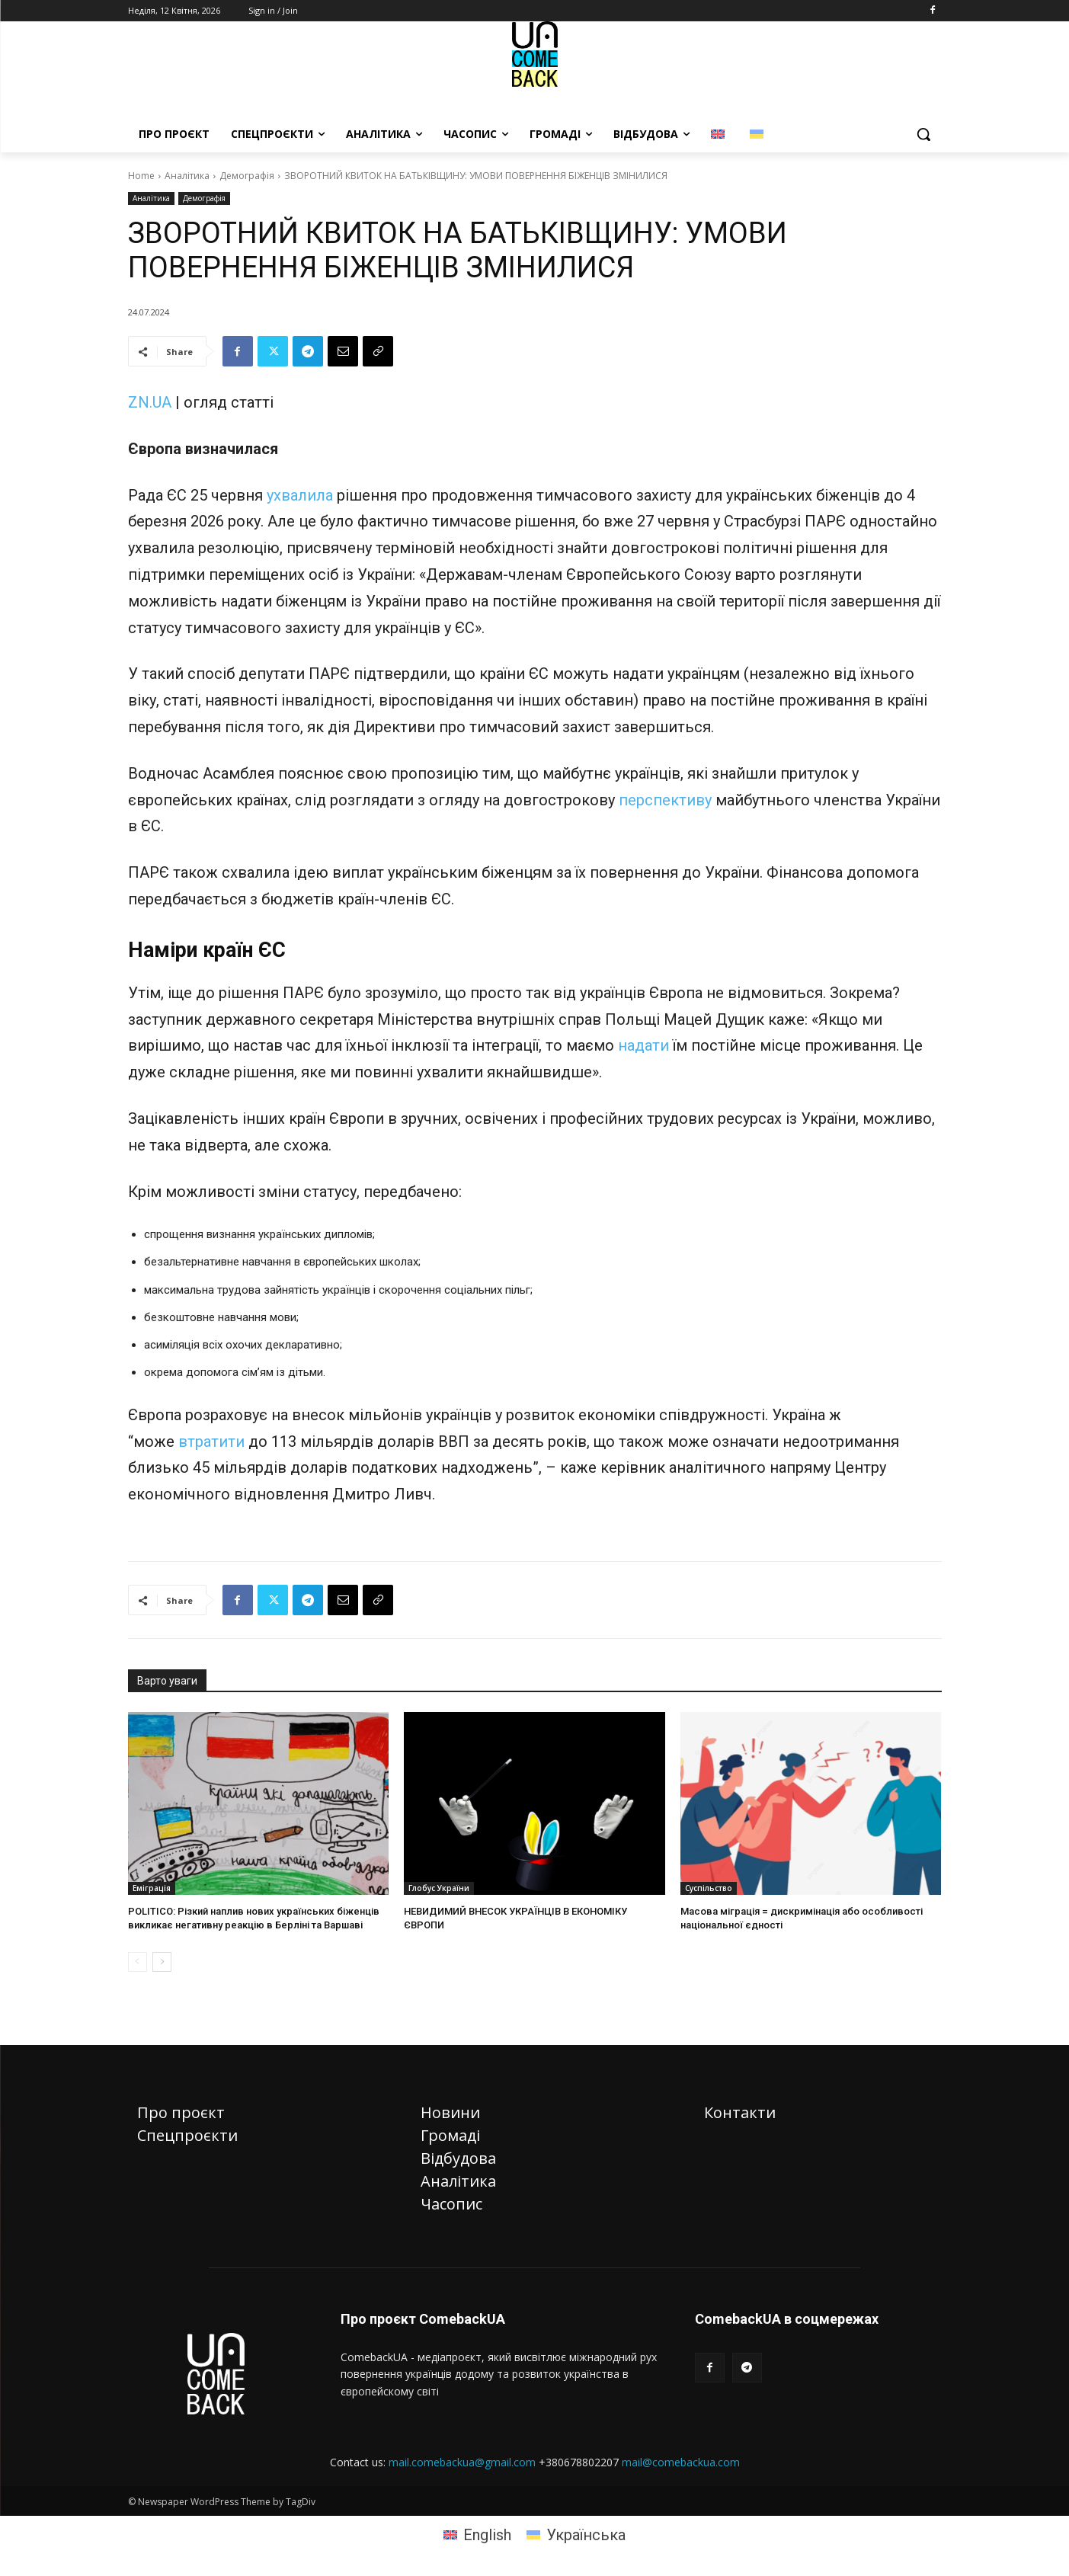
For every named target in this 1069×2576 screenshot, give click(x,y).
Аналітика (187, 175)
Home (141, 175)
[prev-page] (137, 1962)
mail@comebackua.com (681, 2462)
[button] (923, 134)
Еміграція (152, 1888)
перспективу (665, 800)
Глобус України (438, 1888)
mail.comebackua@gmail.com (462, 2462)
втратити (211, 1441)
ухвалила (300, 495)
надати (643, 1045)
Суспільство (708, 1888)
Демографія (246, 175)
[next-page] (161, 1962)
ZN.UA (149, 402)
